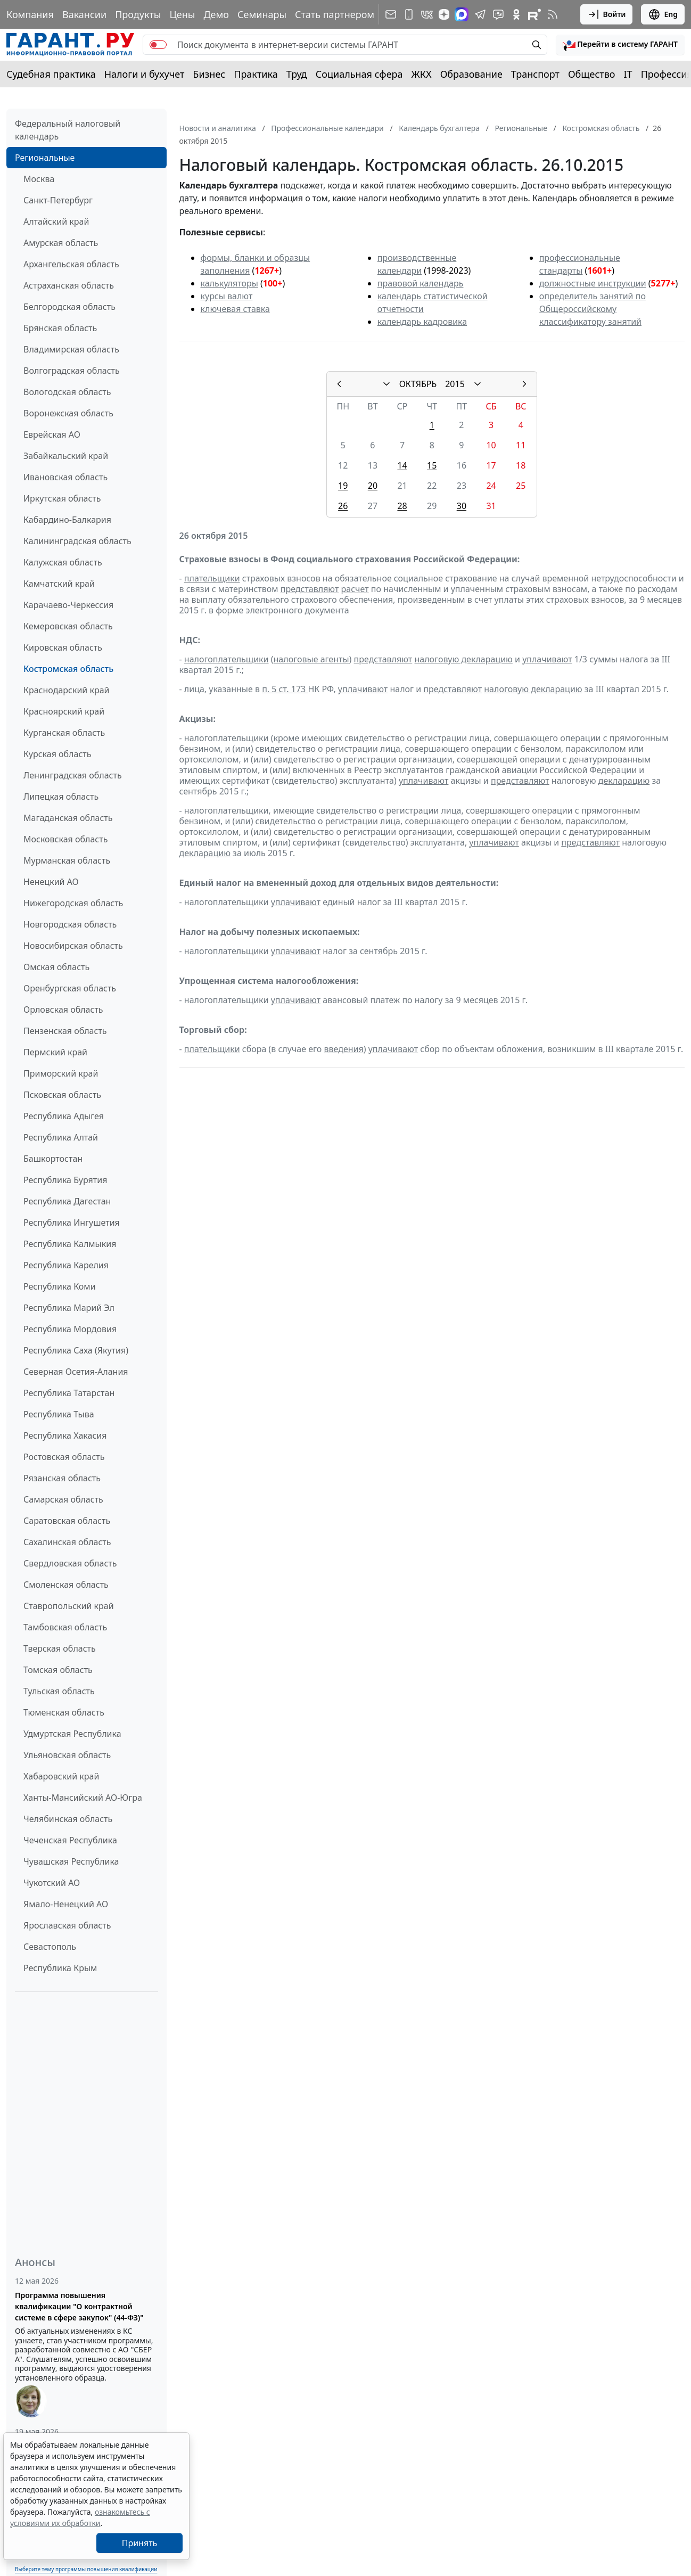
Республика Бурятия (65, 1180)
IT (628, 74)
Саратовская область (66, 1521)
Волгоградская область (71, 370)
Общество (591, 74)
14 (402, 465)
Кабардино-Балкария (67, 520)
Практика (255, 74)
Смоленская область (66, 1584)
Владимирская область (71, 349)
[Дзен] (444, 14)
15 (432, 465)
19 (343, 485)
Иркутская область (62, 498)
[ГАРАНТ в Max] (461, 14)
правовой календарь (420, 283)
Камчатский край (59, 583)
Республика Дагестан (67, 1201)
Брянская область (60, 328)
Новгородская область (70, 924)
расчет (355, 589)
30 (461, 506)
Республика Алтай (60, 1137)
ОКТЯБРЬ (418, 384)
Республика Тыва (58, 1414)
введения (344, 1049)
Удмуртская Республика (72, 1734)
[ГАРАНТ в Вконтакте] (427, 14)
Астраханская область (68, 285)
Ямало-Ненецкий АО (65, 1904)
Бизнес (209, 74)
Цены (182, 14)
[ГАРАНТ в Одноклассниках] (516, 14)
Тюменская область (63, 1712)
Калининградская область (77, 541)
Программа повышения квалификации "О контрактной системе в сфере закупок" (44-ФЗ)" (79, 2306)
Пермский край (55, 1052)
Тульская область (59, 1691)
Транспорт (535, 74)
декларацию (623, 780)
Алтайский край (56, 221)
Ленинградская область (72, 775)
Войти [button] (606, 14)
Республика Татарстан (68, 1393)
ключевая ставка (235, 309)
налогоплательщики (226, 659)
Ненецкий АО (51, 882)
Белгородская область (69, 307)
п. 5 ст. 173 (285, 689)
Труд (296, 74)
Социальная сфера (359, 74)
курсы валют (227, 296)
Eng (663, 14)
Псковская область (62, 1095)
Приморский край (60, 1073)
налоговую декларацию (463, 659)
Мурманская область (66, 860)
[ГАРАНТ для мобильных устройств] (408, 14)
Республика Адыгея (63, 1116)
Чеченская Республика (70, 1840)
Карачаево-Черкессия (68, 605)
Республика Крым (60, 1968)
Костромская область (68, 669)
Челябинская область (67, 1819)
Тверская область (59, 1648)
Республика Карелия (66, 1265)
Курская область (57, 754)
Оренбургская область (69, 988)
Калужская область (62, 562)
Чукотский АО (51, 1883)
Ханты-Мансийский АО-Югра (82, 1797)
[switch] (158, 44)
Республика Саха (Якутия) (75, 1350)
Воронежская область (68, 413)
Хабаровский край (61, 1776)
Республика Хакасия (64, 1435)
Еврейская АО (51, 434)
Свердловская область (70, 1563)
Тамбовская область (65, 1627)
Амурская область (60, 243)
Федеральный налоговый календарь (67, 130)
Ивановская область (65, 477)
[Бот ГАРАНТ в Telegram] (498, 14)
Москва (38, 179)
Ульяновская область (67, 1755)
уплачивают (547, 659)
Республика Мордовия (70, 1329)
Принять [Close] (140, 2543)
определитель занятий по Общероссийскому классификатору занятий (592, 308)
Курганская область (64, 733)
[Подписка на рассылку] (390, 14)
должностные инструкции (592, 283)
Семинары (261, 14)
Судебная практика (51, 74)
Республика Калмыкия (69, 1244)
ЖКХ (422, 74)
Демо (216, 14)
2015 (455, 384)
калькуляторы (229, 283)
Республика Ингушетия (71, 1222)
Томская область (58, 1670)
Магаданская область (68, 818)
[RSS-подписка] (552, 14)
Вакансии (84, 14)
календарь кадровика (422, 321)
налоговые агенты (311, 659)
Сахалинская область (67, 1542)
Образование (471, 74)
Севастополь (49, 1946)
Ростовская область (63, 1457)
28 (402, 506)
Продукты (138, 14)
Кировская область (62, 647)
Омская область (56, 967)
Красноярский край (63, 711)
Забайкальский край (65, 456)
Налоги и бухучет (144, 74)
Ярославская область (67, 1925)
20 (372, 485)
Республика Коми (59, 1286)
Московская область (65, 839)
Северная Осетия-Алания (75, 1371)
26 (343, 506)
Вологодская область (67, 392)
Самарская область (63, 1499)
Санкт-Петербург (58, 200)
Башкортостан (53, 1158)
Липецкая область (60, 796)
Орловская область (63, 1009)
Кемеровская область (68, 626)
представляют (310, 589)
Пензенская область (65, 1031)
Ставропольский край (68, 1606)
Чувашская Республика (71, 1861)
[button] (620, 45)
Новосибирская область (73, 945)
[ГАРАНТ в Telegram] (480, 14)
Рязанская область (62, 1478)
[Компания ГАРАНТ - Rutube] (534, 14)
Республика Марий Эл (68, 1308)
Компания (30, 14)
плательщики (212, 578)
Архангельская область (71, 264)
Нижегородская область (73, 903)
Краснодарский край (66, 690)
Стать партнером (334, 14)
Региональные (45, 157)
